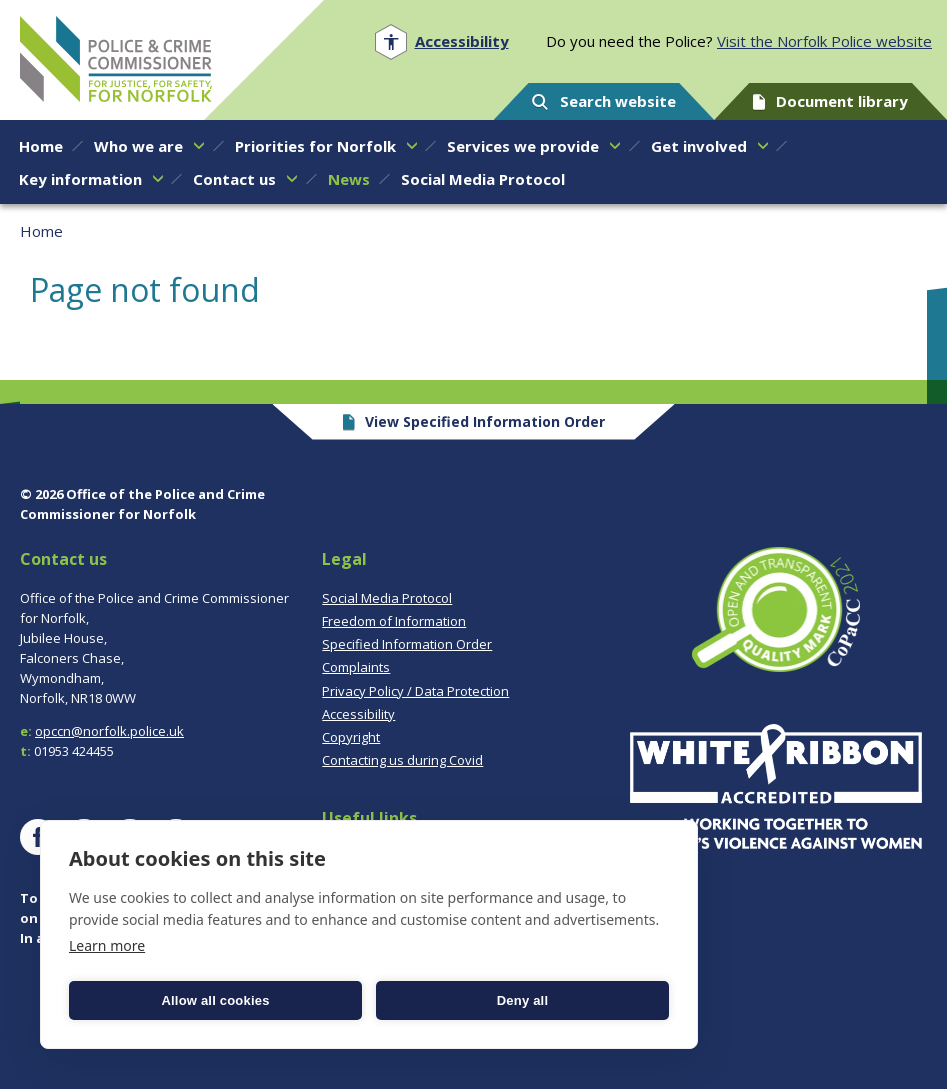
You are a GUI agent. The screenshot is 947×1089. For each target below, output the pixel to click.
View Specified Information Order (473, 421)
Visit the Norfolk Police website (824, 41)
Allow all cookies (215, 1000)
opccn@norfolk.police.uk (109, 731)
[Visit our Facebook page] (38, 837)
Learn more (107, 945)
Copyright (351, 737)
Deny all (522, 1000)
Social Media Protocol (387, 598)
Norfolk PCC (116, 59)
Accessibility (358, 714)
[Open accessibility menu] (441, 41)
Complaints (356, 667)
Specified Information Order (407, 644)
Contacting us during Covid (402, 760)
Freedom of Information (394, 621)
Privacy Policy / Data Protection (415, 691)
